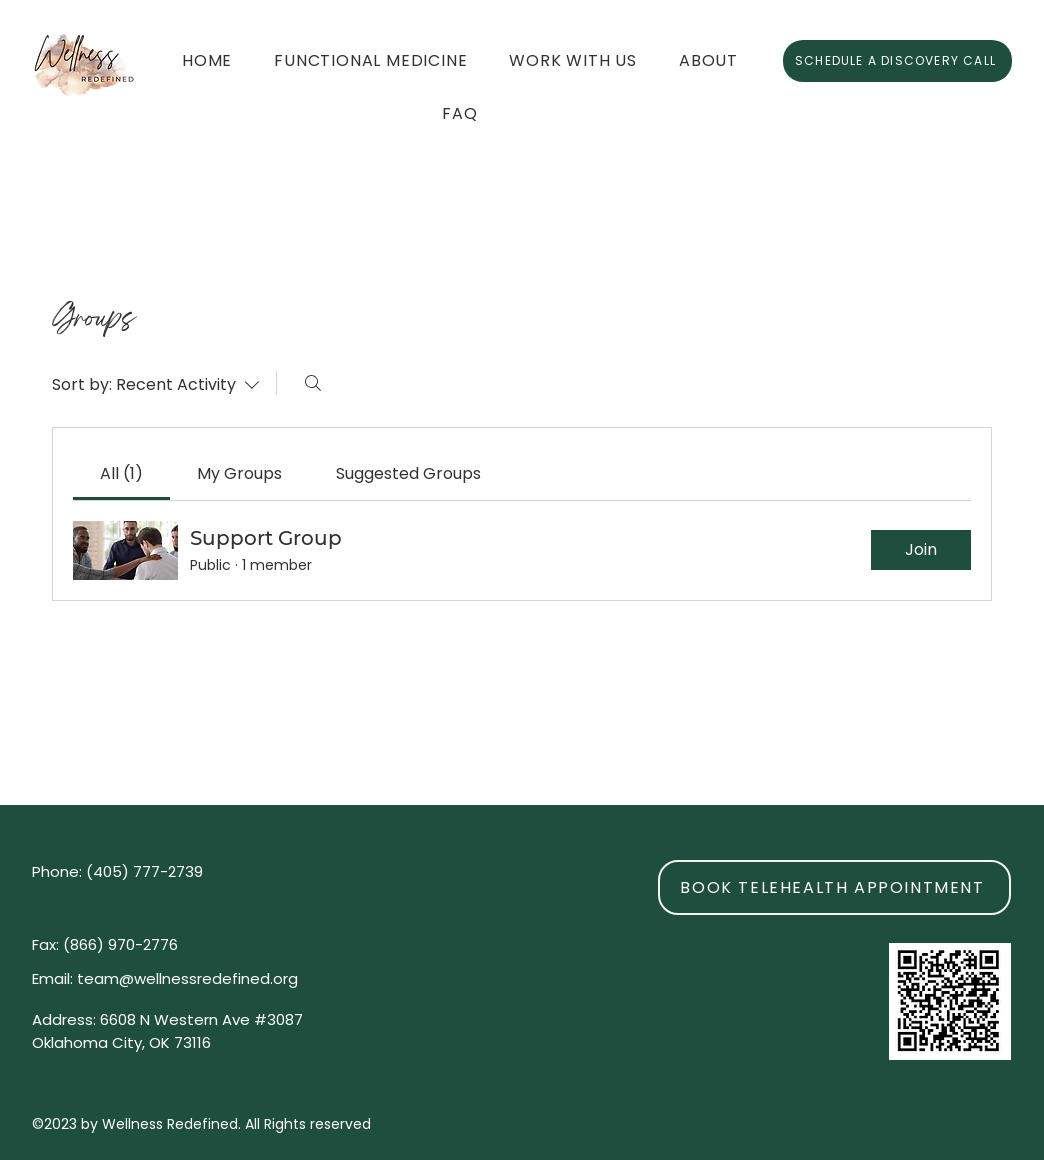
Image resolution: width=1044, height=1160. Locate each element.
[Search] (313, 383)
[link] (121, 473)
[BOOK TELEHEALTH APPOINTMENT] (834, 887)
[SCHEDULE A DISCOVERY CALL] (897, 61)
